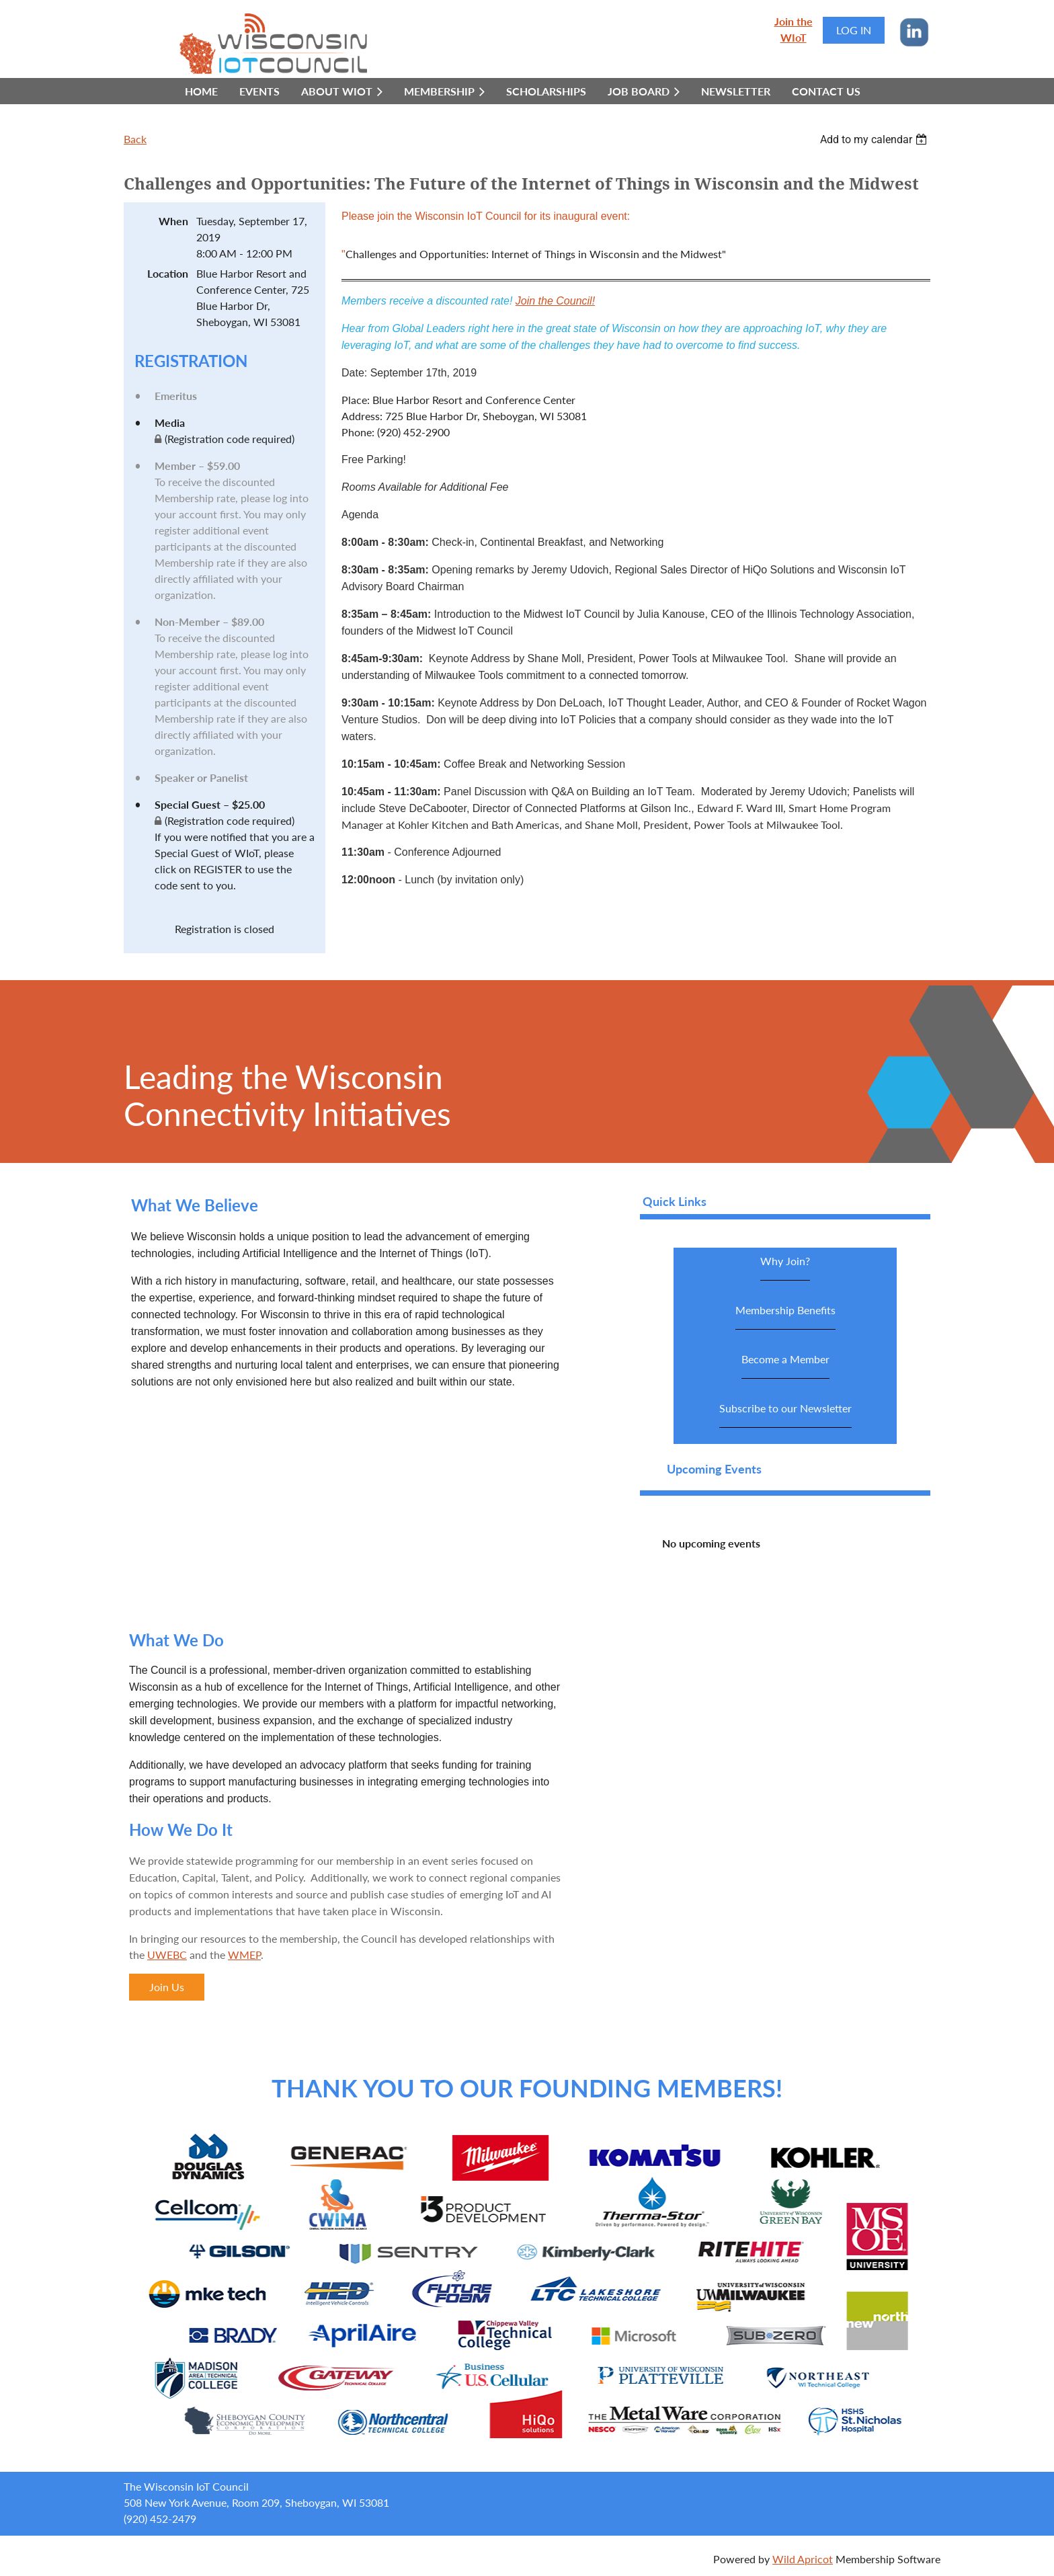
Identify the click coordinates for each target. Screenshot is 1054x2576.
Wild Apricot (802, 2558)
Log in (853, 30)
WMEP (244, 1954)
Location (167, 273)
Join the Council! (555, 301)
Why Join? (785, 1267)
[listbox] (875, 139)
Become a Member (785, 1366)
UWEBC (167, 1954)
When (173, 220)
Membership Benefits (785, 1316)
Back (135, 138)
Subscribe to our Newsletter (785, 1415)
